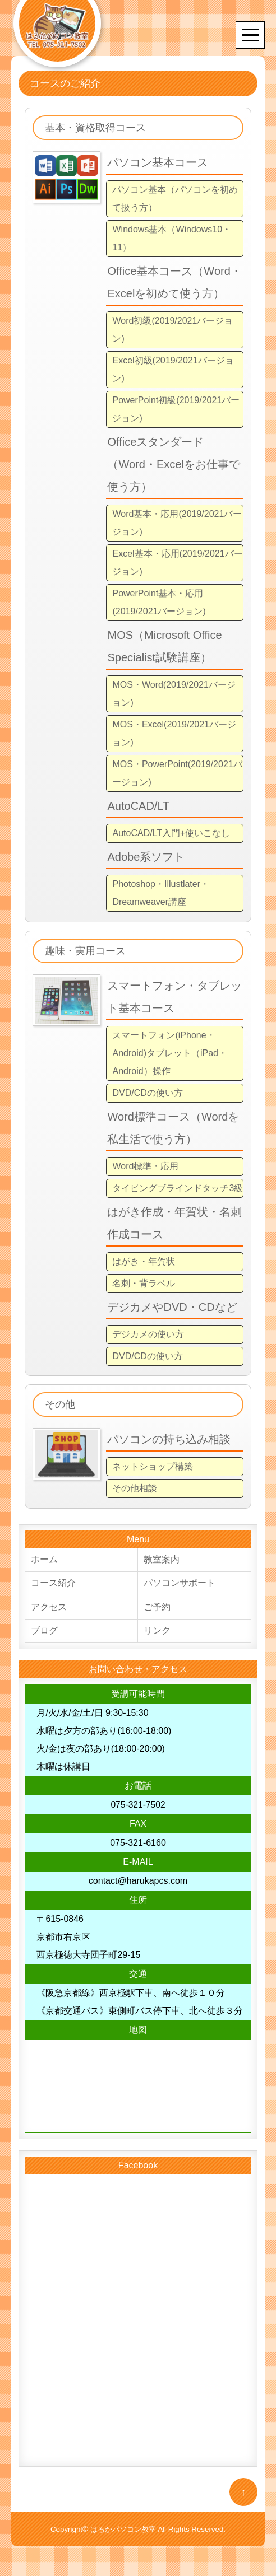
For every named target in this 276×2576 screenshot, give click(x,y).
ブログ (44, 1632)
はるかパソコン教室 (123, 2531)
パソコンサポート (179, 1584)
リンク (157, 1632)
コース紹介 (53, 1584)
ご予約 (157, 1608)
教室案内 (162, 1560)
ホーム (44, 1560)
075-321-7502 (138, 1806)
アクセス (49, 1608)
